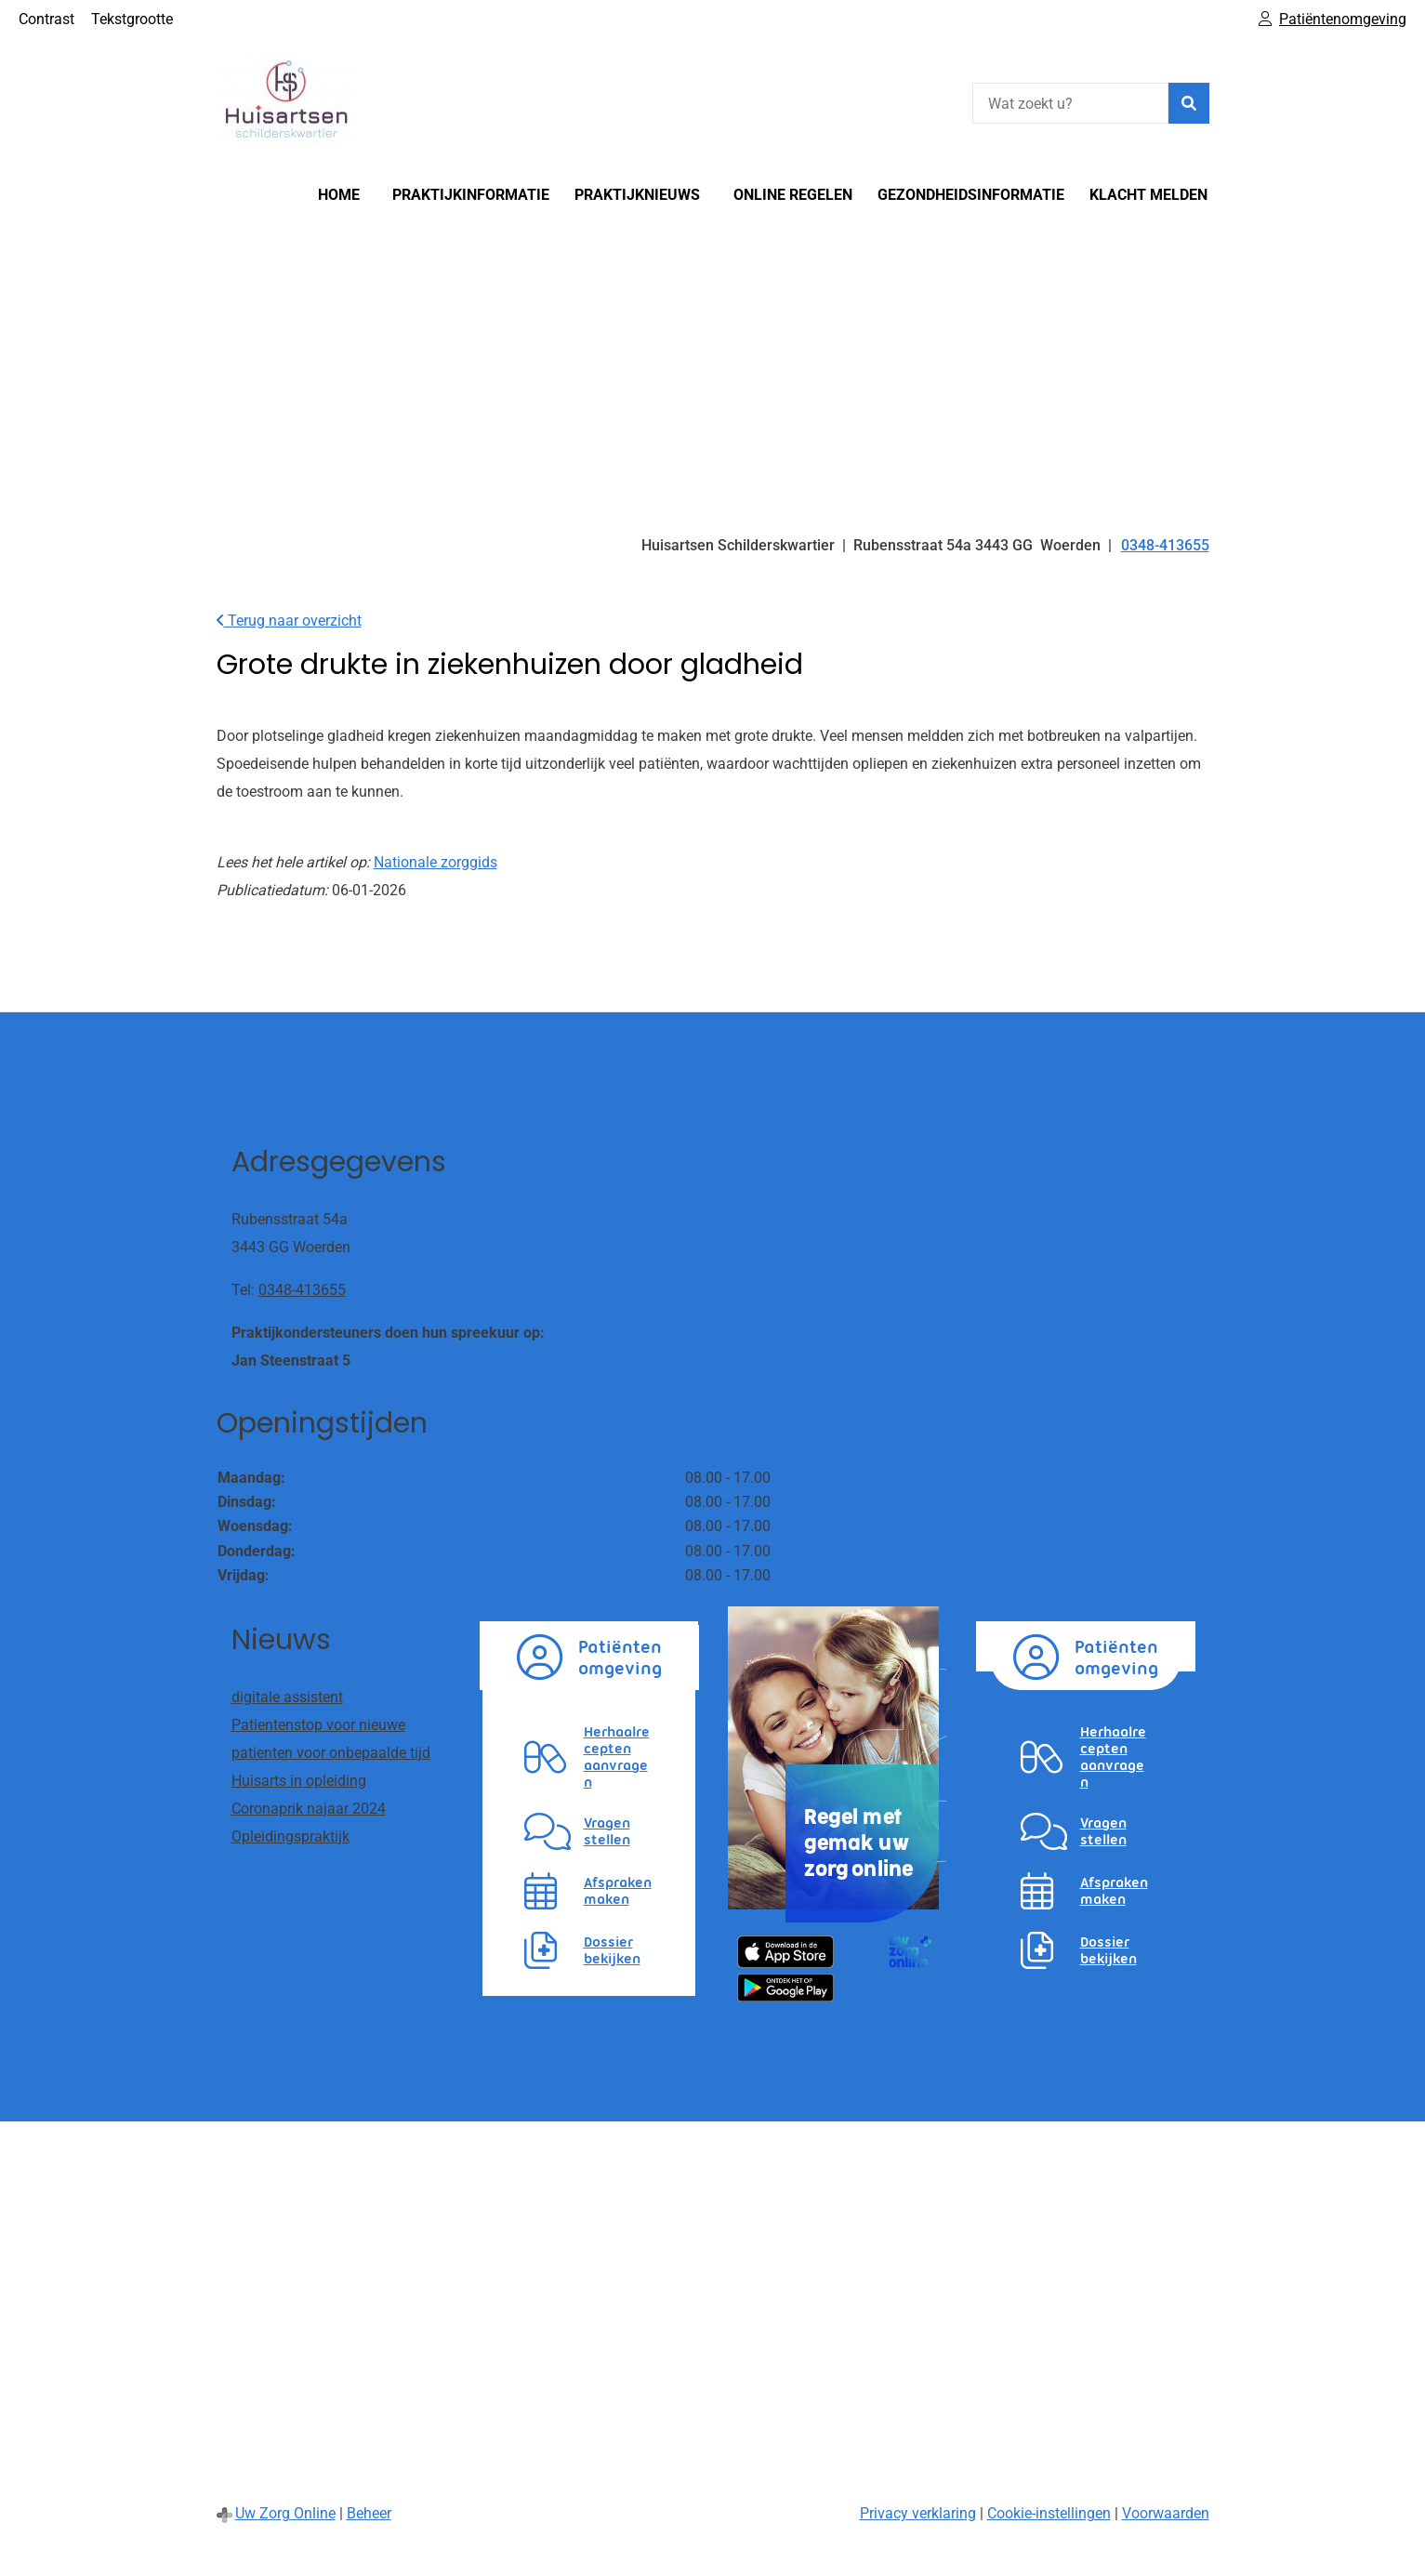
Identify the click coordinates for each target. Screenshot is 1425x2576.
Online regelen (792, 195)
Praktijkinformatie (470, 195)
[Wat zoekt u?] (1070, 103)
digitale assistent (287, 1697)
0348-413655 (302, 1290)
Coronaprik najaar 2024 (308, 1808)
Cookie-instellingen (1049, 2513)
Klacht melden (1148, 195)
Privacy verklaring (918, 2513)
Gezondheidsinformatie (970, 195)
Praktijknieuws (637, 195)
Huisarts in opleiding (298, 1781)
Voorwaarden (1165, 2513)
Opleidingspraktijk (290, 1836)
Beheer (369, 2513)
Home (339, 195)
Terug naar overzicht (289, 620)
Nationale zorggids (435, 862)
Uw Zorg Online (285, 2513)
